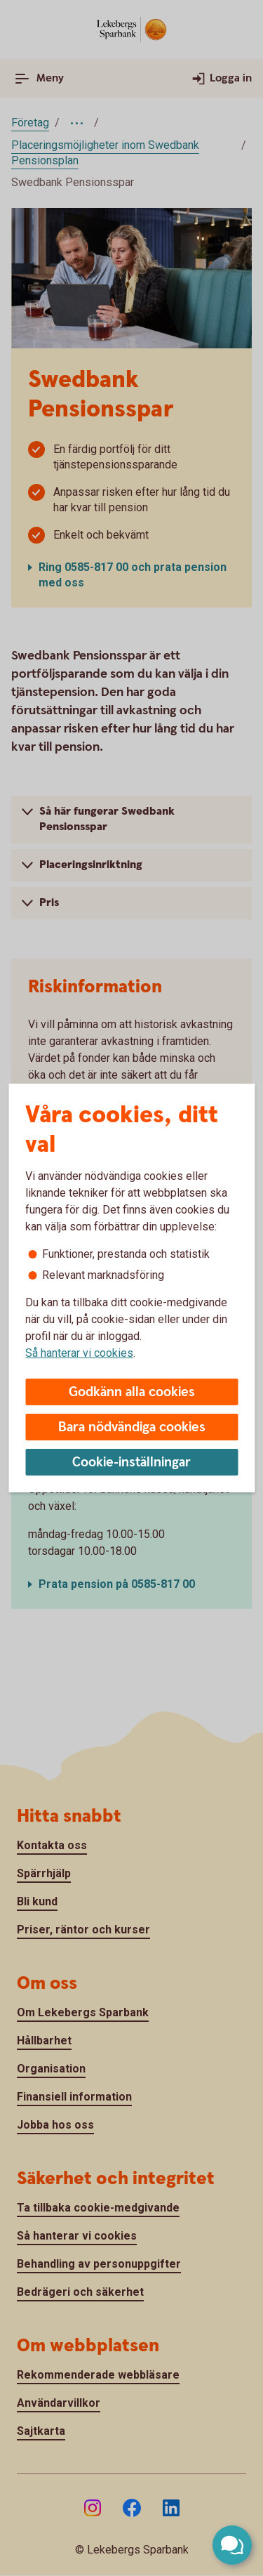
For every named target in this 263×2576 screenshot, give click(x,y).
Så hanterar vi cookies (79, 1353)
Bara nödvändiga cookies (131, 1427)
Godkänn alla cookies (132, 1392)
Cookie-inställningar (131, 1462)
